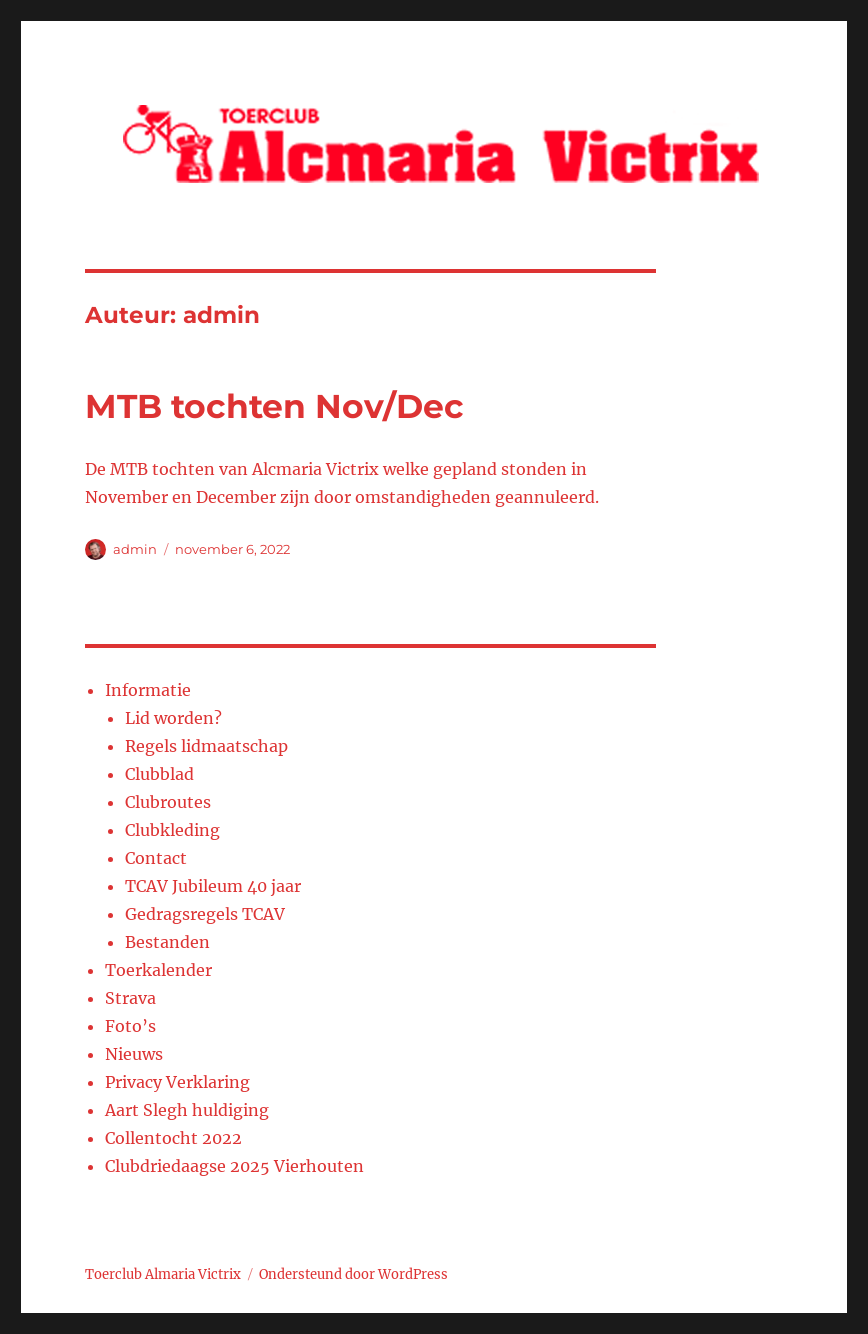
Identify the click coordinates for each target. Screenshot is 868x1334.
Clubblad (159, 774)
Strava (130, 998)
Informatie (148, 690)
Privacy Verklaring (177, 1082)
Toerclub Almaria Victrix (163, 1274)
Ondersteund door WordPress (353, 1274)
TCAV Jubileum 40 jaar (213, 886)
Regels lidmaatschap (206, 746)
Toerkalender (158, 970)
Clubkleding (172, 830)
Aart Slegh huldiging (187, 1110)
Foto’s (130, 1026)
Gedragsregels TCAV (205, 914)
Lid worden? (173, 718)
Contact (156, 858)
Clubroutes (168, 802)
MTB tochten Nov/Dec (274, 406)
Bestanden (167, 942)
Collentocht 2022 (173, 1138)
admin (135, 549)
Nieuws (134, 1054)
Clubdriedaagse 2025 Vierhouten (234, 1166)
